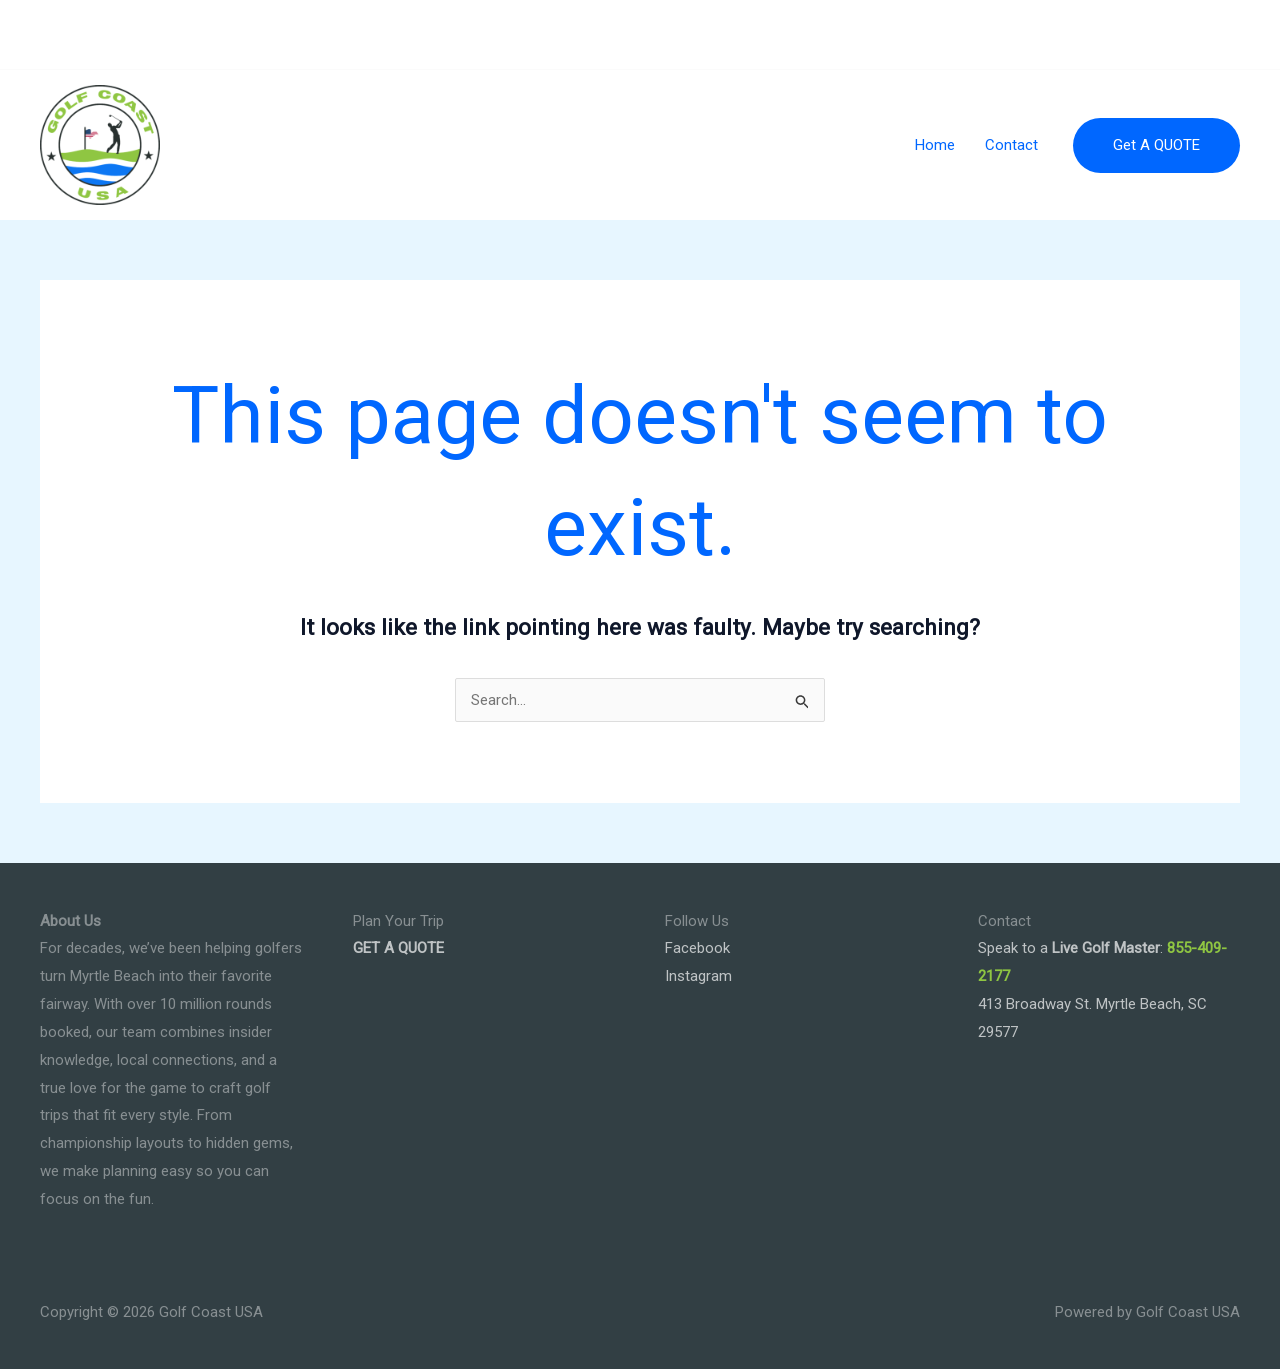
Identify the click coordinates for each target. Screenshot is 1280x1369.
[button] (1156, 145)
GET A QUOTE (398, 948)
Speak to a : (1070, 948)
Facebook (697, 948)
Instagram (698, 976)
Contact (1011, 145)
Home (935, 145)
